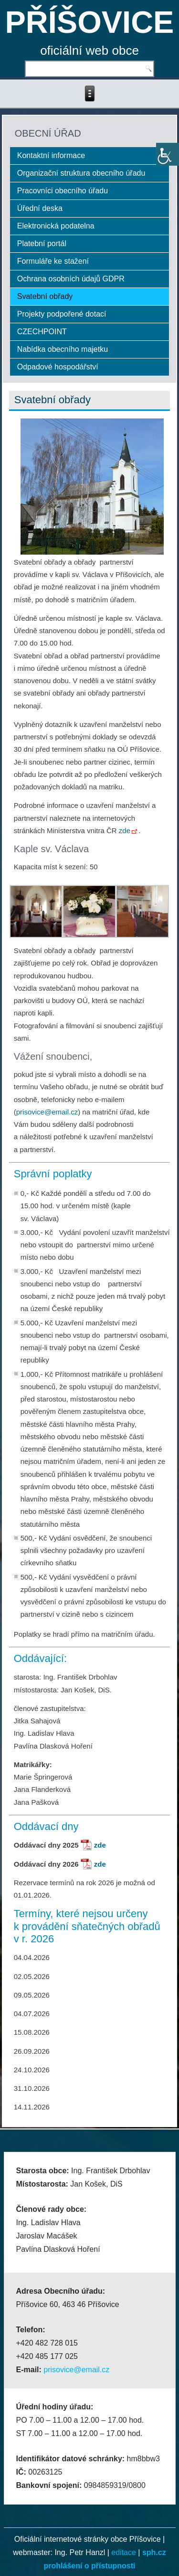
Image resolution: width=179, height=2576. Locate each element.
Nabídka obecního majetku (62, 349)
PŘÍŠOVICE (89, 22)
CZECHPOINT (42, 332)
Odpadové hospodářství (57, 367)
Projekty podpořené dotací (61, 314)
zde (128, 830)
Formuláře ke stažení (53, 261)
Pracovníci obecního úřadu (62, 191)
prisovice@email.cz (47, 1112)
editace (123, 2552)
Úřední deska (40, 208)
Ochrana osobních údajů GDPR (71, 279)
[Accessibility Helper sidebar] (167, 154)
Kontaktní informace (51, 155)
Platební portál (41, 243)
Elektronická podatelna (56, 226)
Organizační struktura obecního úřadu (81, 173)
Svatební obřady (45, 296)
